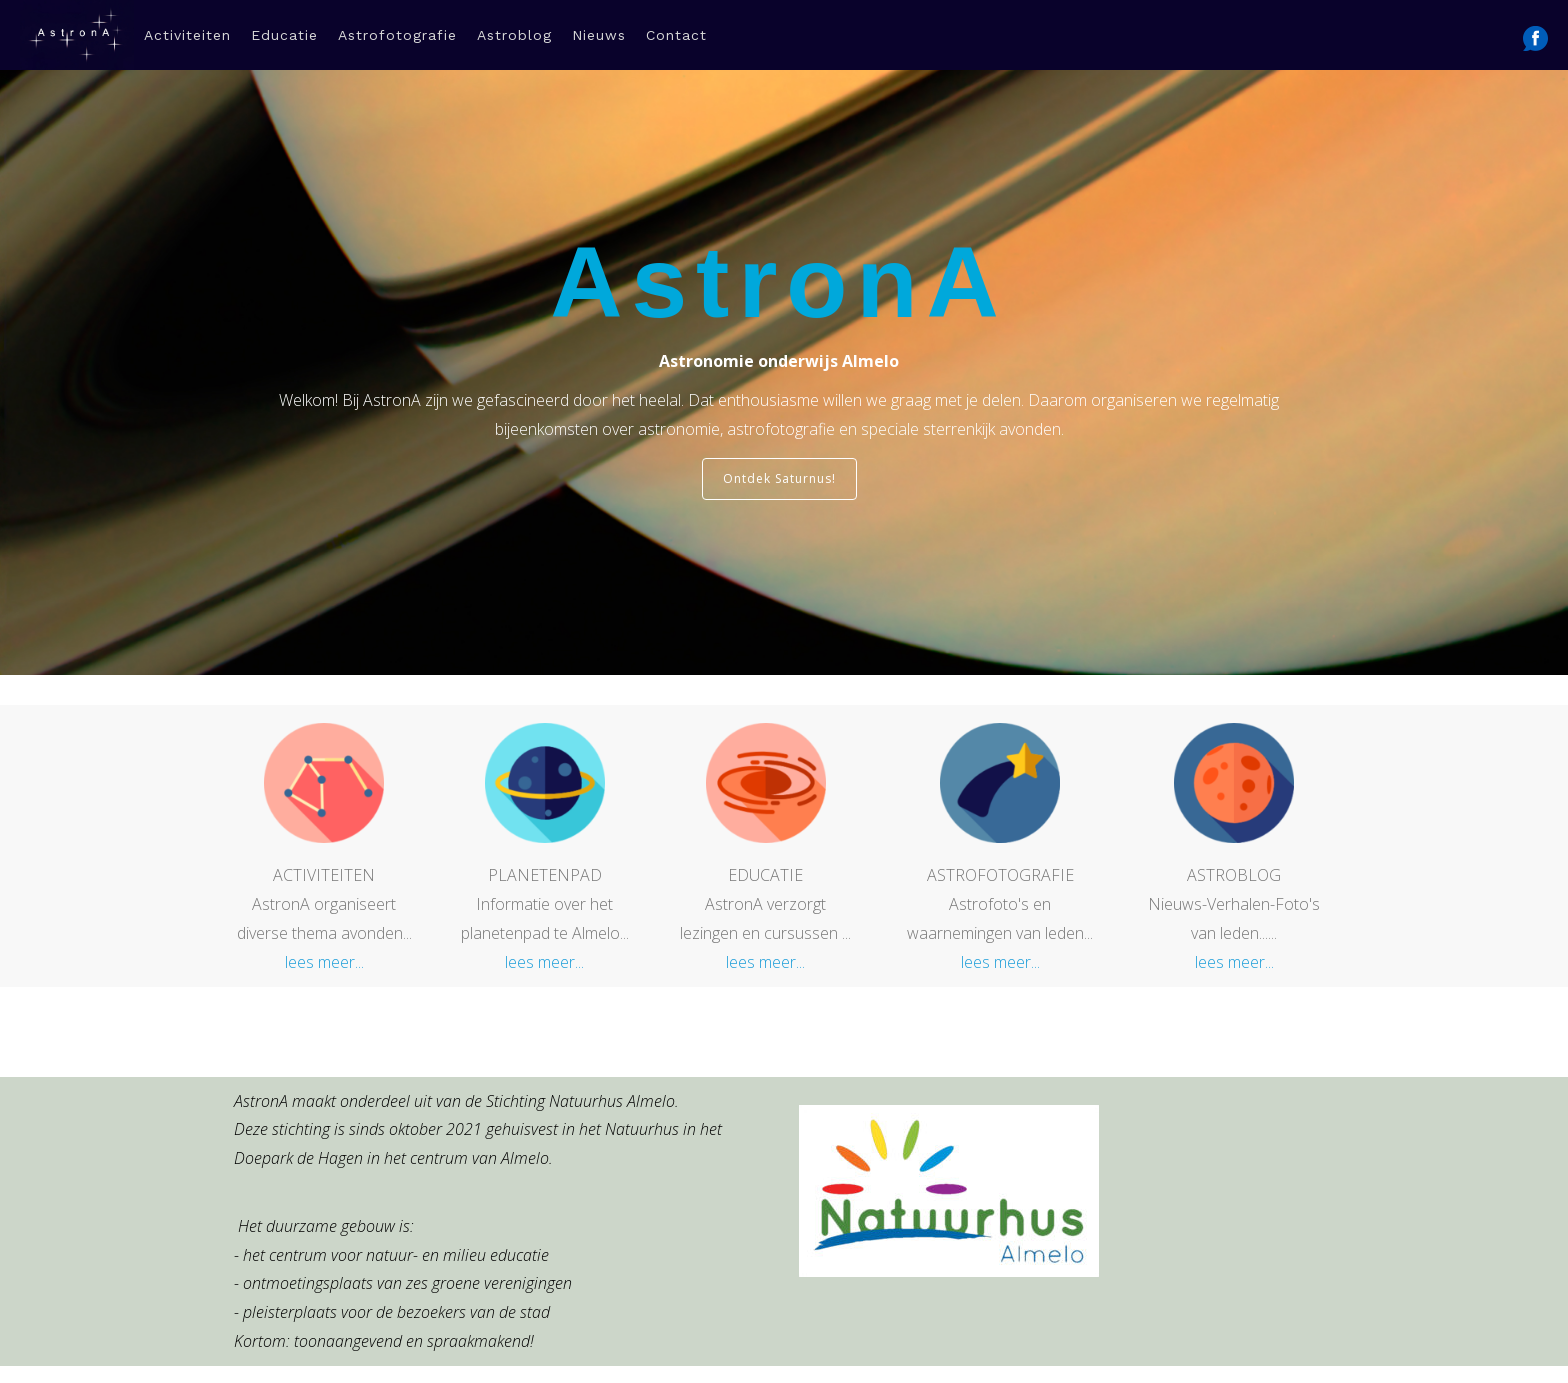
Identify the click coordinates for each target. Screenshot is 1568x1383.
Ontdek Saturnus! (779, 445)
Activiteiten (187, 35)
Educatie (284, 35)
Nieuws (599, 35)
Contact (676, 35)
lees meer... (324, 929)
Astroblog (514, 35)
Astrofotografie (397, 35)
